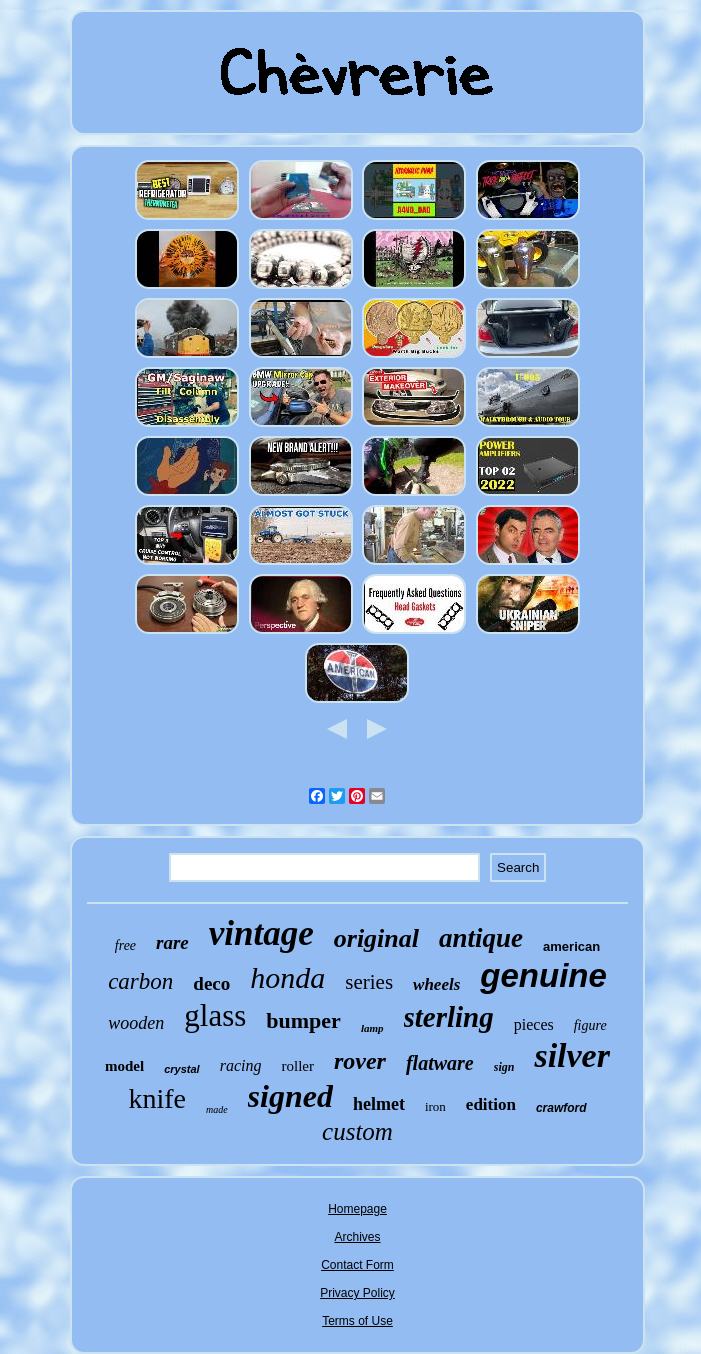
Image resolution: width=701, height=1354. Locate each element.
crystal (181, 1069)
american (571, 946)
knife (157, 1098)
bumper (303, 1020)
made (217, 1109)
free (125, 945)
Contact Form (357, 1265)
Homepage (357, 1209)
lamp (372, 1028)
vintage (261, 933)
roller (297, 1066)
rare (172, 942)
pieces (534, 1024)
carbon (140, 981)
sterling (449, 1017)
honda (287, 977)
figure (590, 1025)
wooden (136, 1023)
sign (504, 1067)
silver (572, 1055)
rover (360, 1061)
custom (357, 1131)
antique (481, 938)
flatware (440, 1063)
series (369, 982)
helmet (379, 1104)
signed (290, 1096)
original (376, 938)
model (124, 1066)
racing (241, 1065)
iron (435, 1106)
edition (491, 1104)
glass (215, 1015)
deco (211, 983)
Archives (357, 1237)
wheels (436, 984)
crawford (561, 1108)
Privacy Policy (357, 1293)
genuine (543, 975)
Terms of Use (357, 1321)
